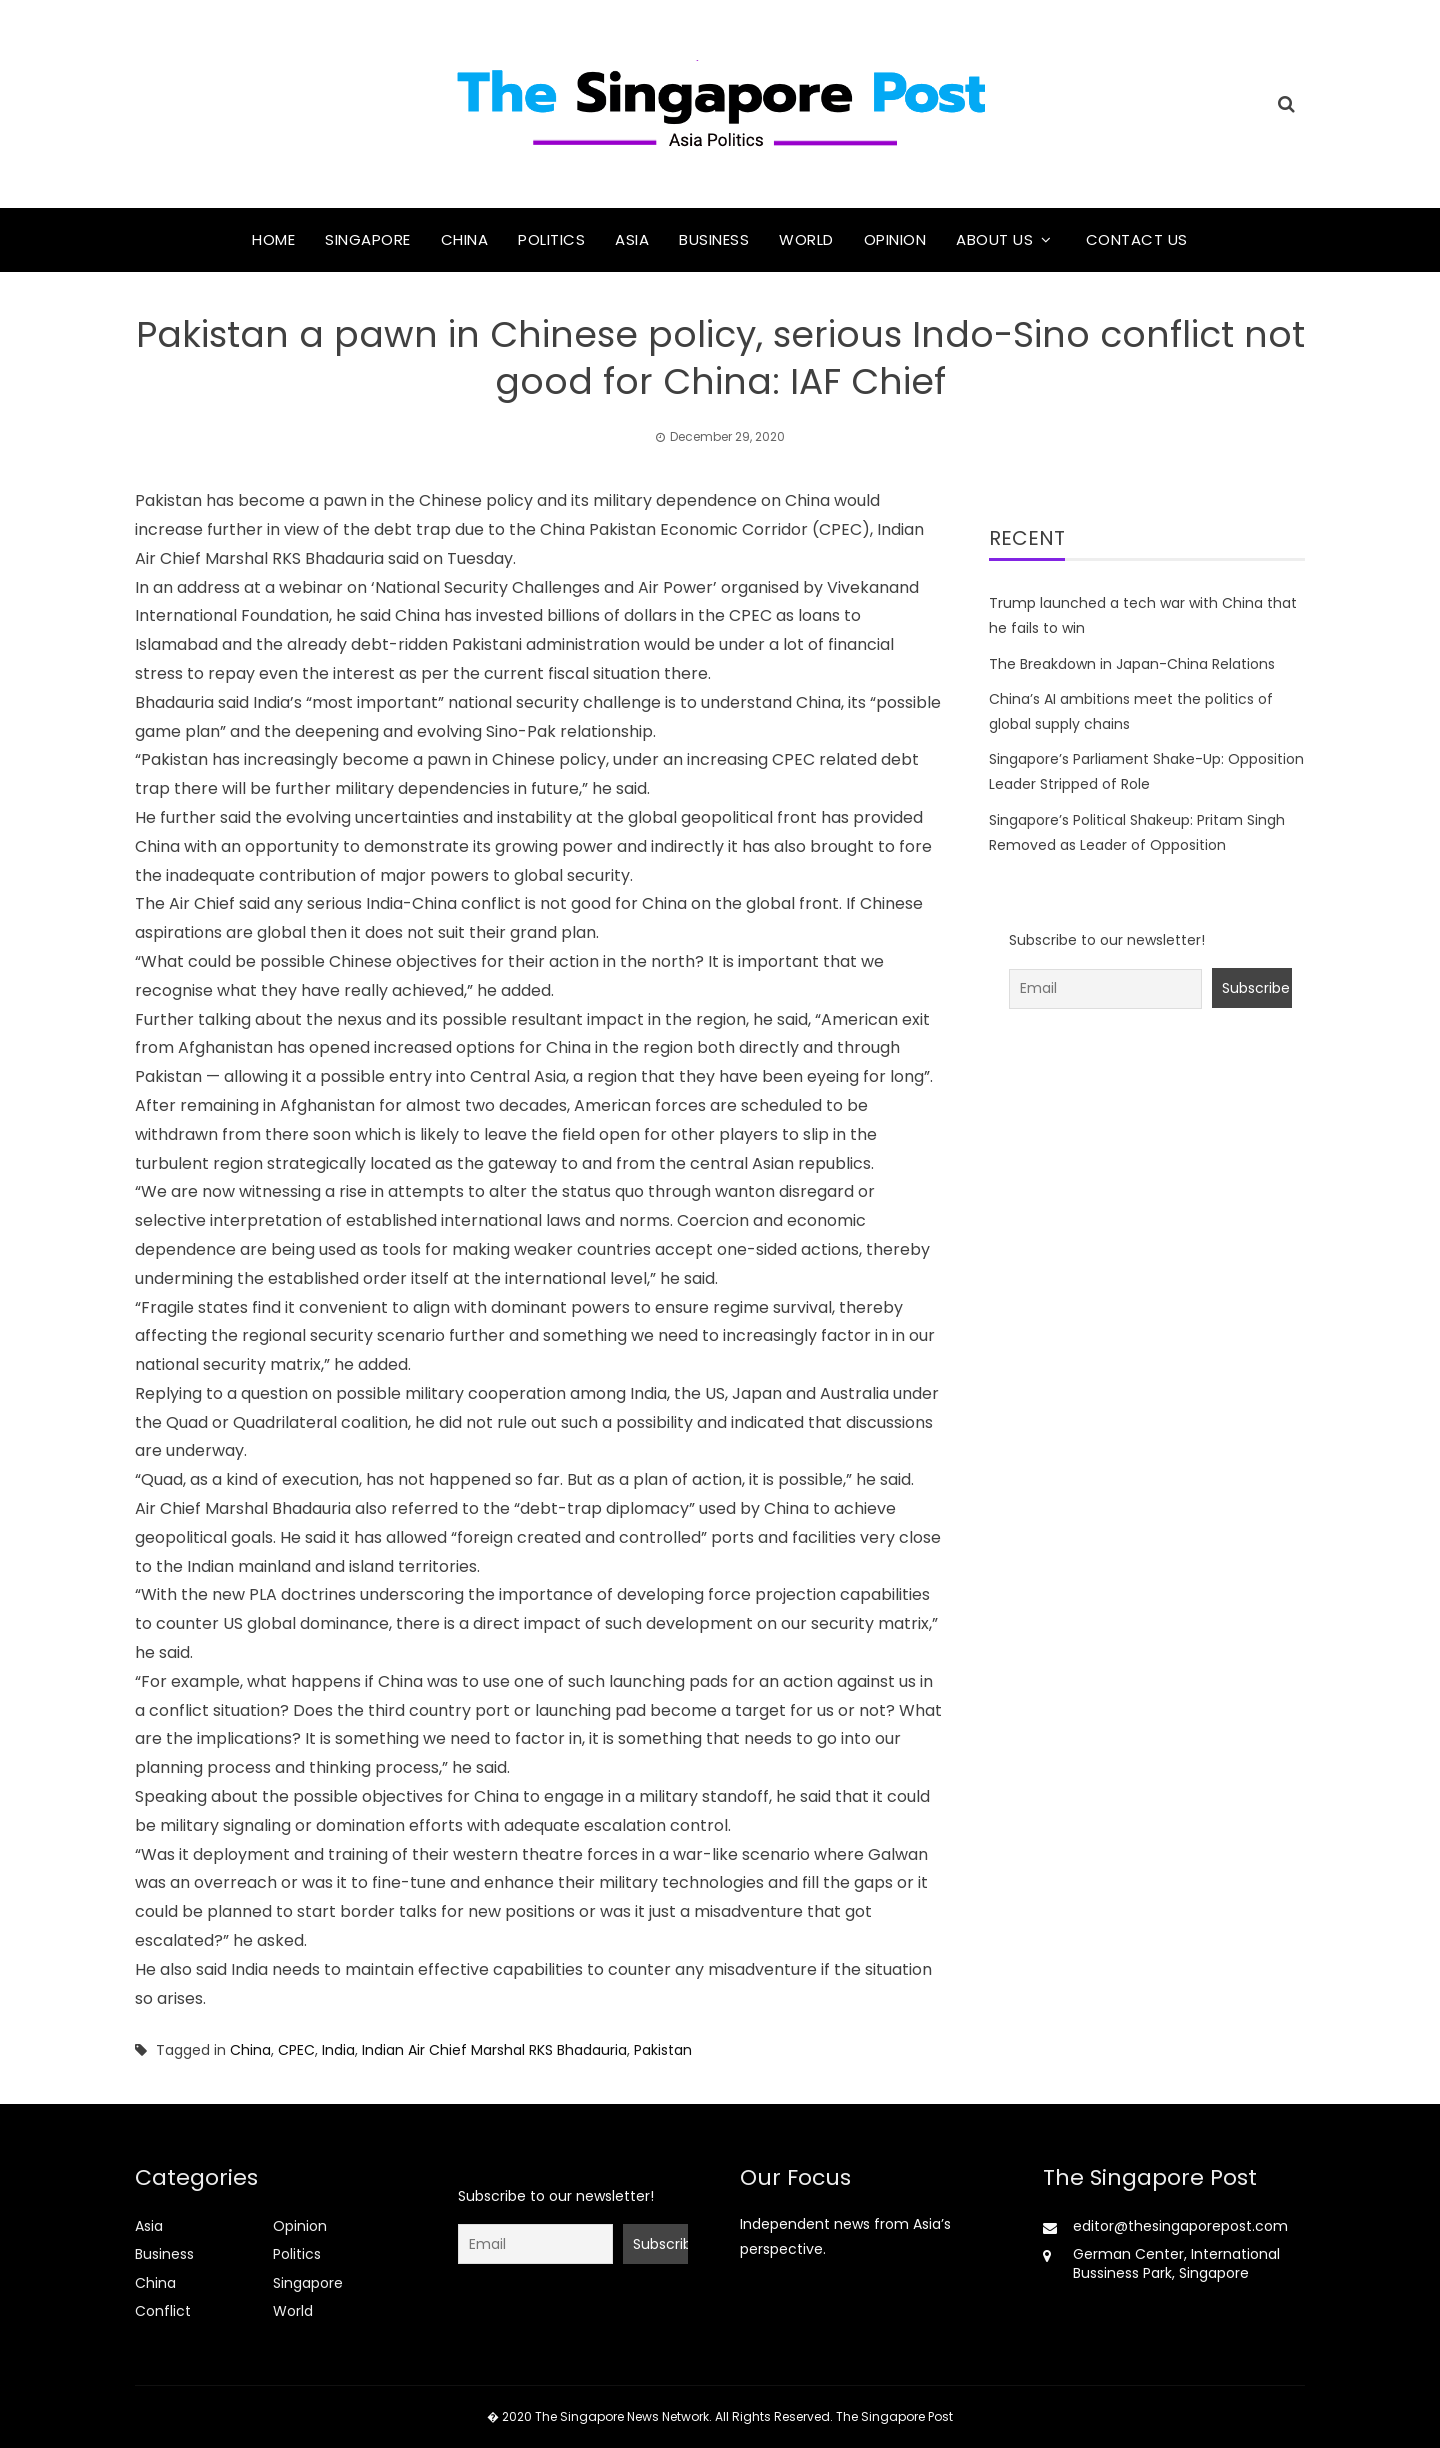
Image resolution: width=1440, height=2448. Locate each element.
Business (714, 239)
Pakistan (663, 2050)
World (806, 239)
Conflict (163, 2311)
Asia (632, 239)
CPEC (296, 2050)
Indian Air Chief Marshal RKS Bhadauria (494, 2050)
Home (273, 239)
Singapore (368, 239)
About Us (994, 239)
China (465, 239)
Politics (551, 239)
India (338, 2050)
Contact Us (1137, 239)
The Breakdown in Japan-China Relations (1132, 664)
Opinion (895, 239)
